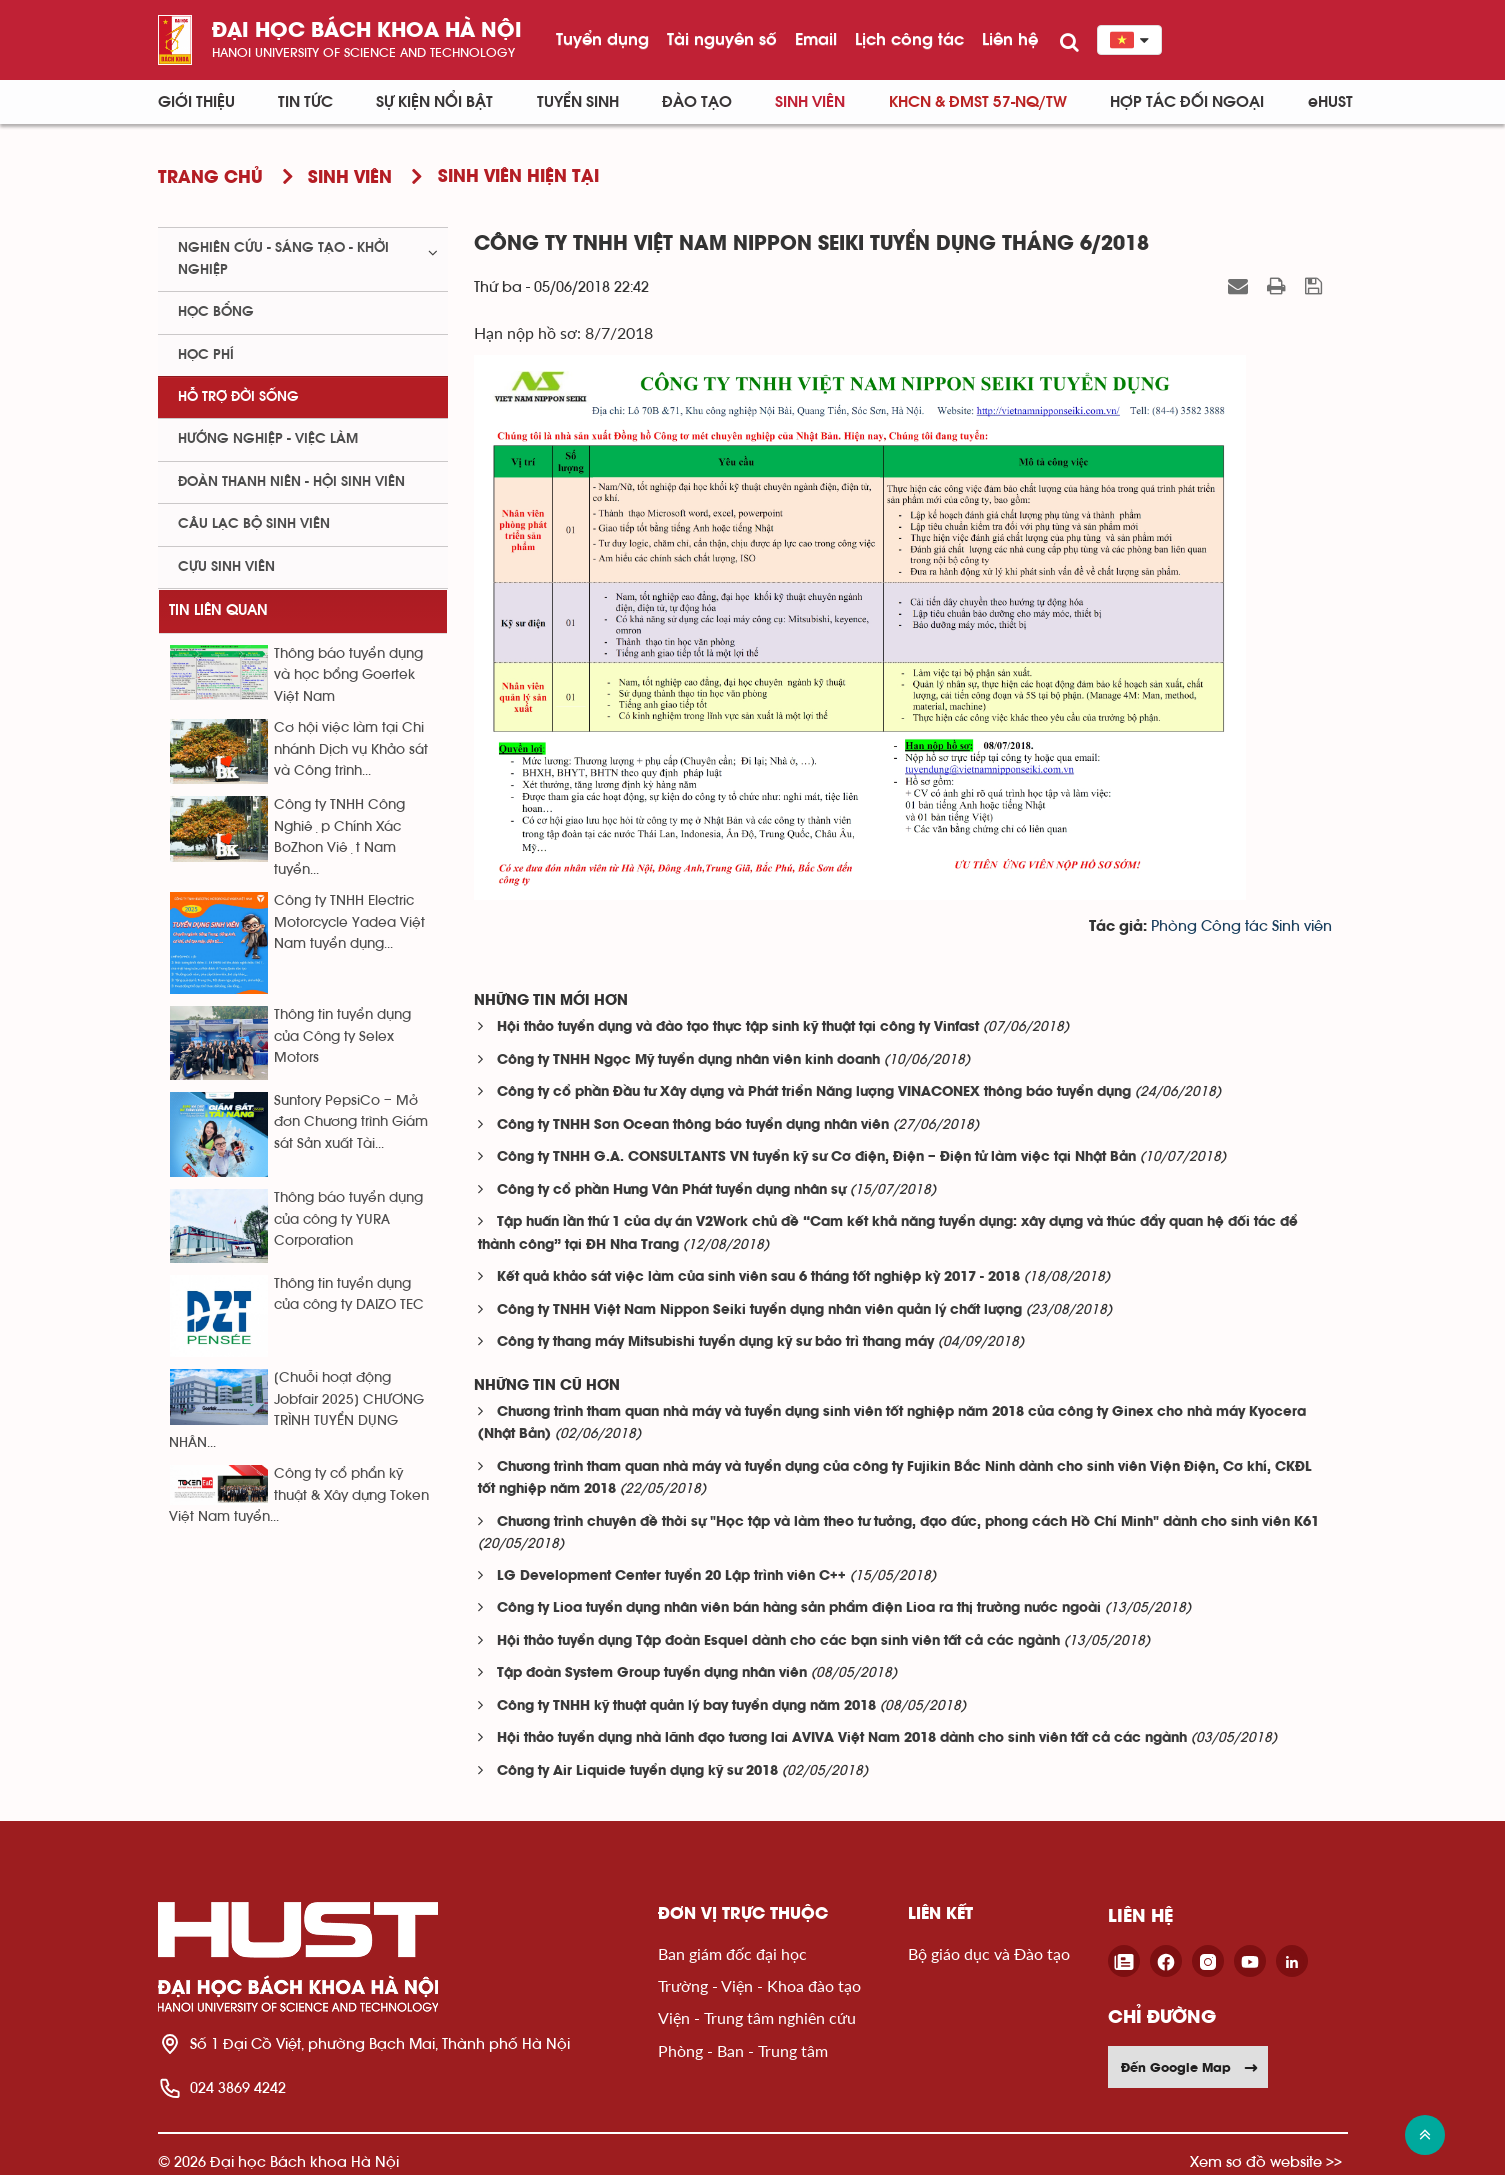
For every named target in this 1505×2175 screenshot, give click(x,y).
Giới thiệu (196, 102)
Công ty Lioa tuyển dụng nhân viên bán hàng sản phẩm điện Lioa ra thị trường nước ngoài (799, 1608)
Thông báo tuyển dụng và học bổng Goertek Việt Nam (348, 675)
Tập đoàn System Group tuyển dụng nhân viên (652, 1673)
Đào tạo (697, 102)
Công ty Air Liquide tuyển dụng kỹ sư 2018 (637, 1771)
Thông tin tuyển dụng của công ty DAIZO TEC (349, 1294)
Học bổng (216, 312)
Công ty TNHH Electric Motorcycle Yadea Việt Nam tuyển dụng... (349, 922)
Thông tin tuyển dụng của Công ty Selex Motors (342, 1036)
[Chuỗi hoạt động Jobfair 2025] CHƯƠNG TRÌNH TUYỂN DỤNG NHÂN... (296, 1410)
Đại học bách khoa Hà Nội (367, 31)
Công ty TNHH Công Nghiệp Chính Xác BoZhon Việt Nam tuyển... (339, 837)
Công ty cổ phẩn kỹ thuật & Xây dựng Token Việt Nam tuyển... (299, 1495)
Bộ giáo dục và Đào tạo (989, 1953)
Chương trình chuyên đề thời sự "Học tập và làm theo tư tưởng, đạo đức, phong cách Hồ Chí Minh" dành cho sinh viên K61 (908, 1522)
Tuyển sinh (578, 102)
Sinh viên (810, 102)
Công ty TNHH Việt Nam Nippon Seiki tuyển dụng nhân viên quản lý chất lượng (759, 1310)
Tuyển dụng (602, 39)
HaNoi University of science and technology (363, 52)
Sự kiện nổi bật (434, 102)
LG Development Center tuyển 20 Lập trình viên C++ (671, 1576)
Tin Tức (305, 102)
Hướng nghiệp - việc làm (268, 439)
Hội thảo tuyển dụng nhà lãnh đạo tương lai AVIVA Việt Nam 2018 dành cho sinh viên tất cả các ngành (842, 1738)
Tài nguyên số (722, 39)
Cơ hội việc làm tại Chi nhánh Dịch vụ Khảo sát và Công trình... (351, 749)
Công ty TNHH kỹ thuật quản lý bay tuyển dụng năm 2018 (686, 1706)
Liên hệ (1010, 39)
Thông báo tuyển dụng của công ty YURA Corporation (348, 1219)
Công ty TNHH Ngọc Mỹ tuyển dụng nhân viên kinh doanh (688, 1060)
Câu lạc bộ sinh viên (254, 524)
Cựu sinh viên (226, 567)
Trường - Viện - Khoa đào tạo (759, 1985)
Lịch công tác (909, 39)
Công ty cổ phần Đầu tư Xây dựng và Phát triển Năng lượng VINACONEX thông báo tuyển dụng (814, 1092)
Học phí (206, 355)
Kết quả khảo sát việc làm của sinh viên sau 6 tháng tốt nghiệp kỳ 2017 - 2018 (758, 1277)
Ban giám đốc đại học (732, 1953)
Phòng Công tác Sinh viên (1241, 926)
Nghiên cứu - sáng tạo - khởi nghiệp (283, 258)
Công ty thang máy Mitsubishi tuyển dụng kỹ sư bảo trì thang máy (715, 1342)
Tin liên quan (218, 610)
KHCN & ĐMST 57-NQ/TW (978, 102)
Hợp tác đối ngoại (1187, 102)
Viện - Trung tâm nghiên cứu (757, 2017)
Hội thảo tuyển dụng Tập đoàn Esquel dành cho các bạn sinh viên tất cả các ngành (778, 1641)
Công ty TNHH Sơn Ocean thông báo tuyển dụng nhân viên (693, 1125)
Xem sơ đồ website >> (1266, 2161)
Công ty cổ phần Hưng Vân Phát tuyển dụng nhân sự (671, 1190)
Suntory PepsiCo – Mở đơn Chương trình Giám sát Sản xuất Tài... (351, 1122)
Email (816, 39)
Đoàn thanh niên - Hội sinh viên (291, 482)
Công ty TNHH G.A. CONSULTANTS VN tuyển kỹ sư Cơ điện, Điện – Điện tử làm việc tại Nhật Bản (816, 1157)
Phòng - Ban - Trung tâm (743, 2050)
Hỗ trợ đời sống (238, 397)
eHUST (1330, 102)
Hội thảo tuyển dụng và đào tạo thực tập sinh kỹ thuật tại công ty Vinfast (738, 1027)
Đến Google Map (1190, 2067)
